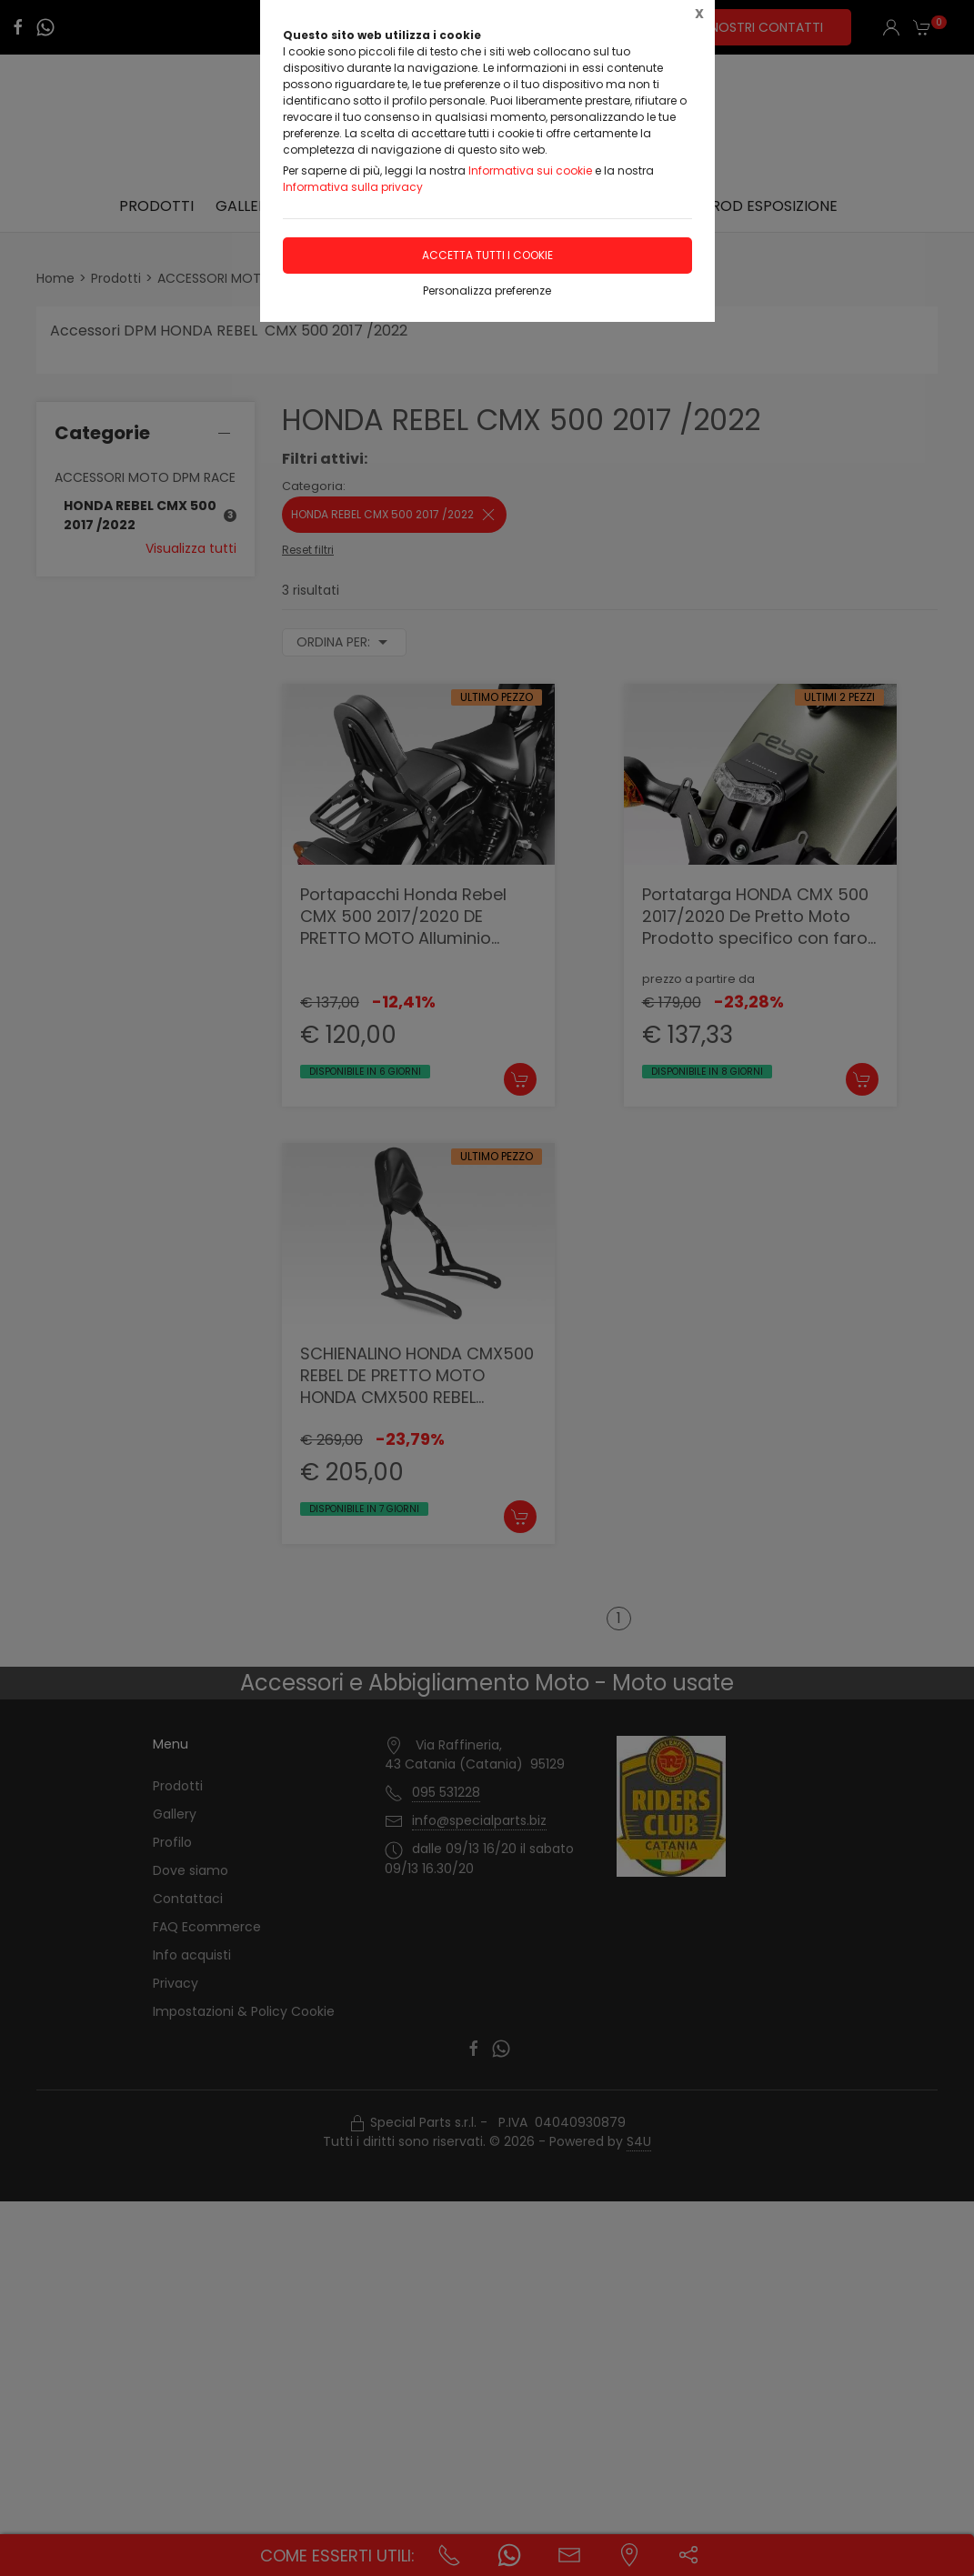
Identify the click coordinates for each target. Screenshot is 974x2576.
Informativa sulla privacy (353, 187)
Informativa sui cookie (530, 170)
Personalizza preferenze (487, 290)
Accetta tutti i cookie (487, 255)
